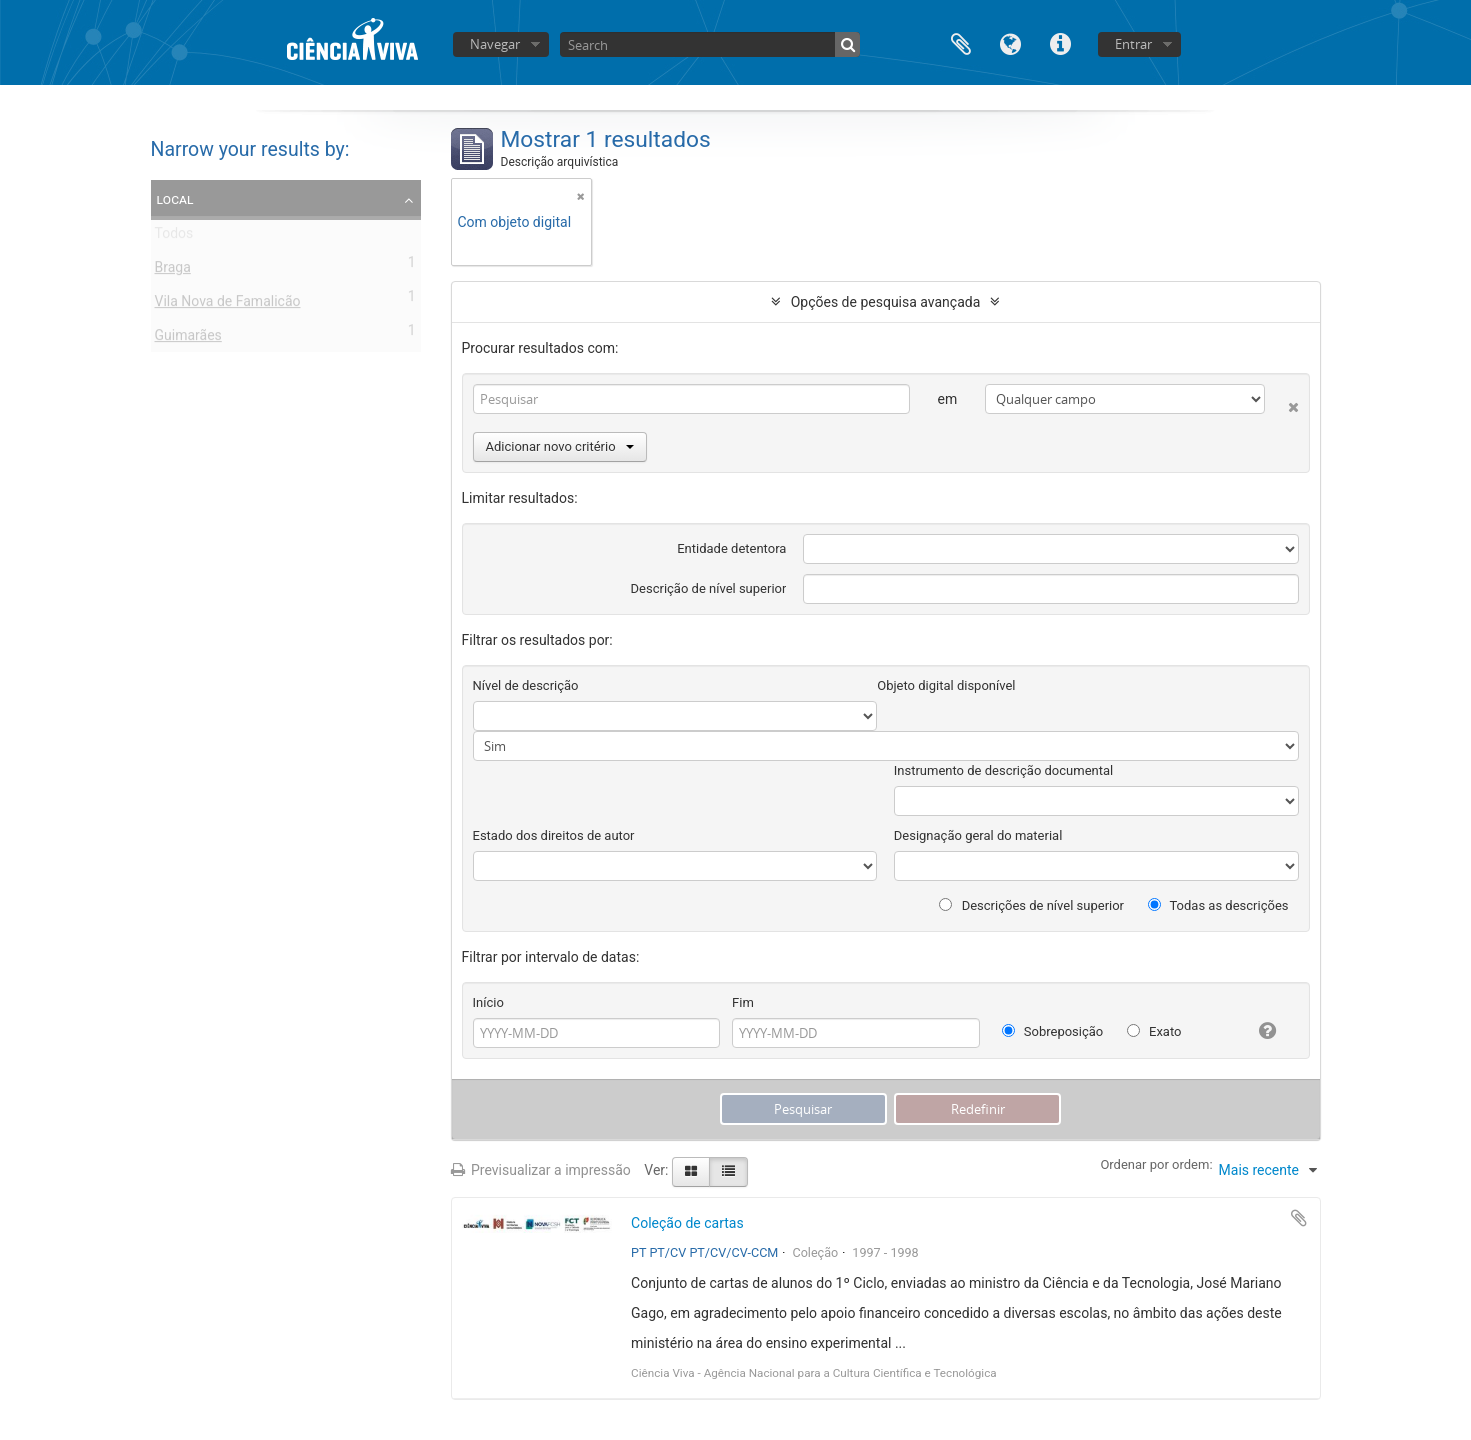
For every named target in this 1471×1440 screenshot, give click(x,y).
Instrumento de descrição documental (1003, 770)
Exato (1154, 1031)
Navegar (495, 44)
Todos (174, 237)
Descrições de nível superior (1031, 905)
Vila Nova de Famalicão (228, 305)
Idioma (1011, 42)
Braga (173, 271)
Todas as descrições (1218, 905)
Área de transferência (961, 42)
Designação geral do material (978, 835)
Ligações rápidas (1061, 42)
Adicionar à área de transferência (1299, 1218)
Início (488, 1002)
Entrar (1133, 44)
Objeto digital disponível (946, 685)
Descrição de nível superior (709, 588)
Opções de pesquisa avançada (886, 302)
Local (175, 199)
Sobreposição (1053, 1031)
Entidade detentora (731, 548)
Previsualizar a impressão (541, 1170)
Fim (743, 1002)
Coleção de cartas (687, 1223)
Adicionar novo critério (560, 446)
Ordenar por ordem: (1156, 1164)
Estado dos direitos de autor (554, 835)
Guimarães (188, 339)
